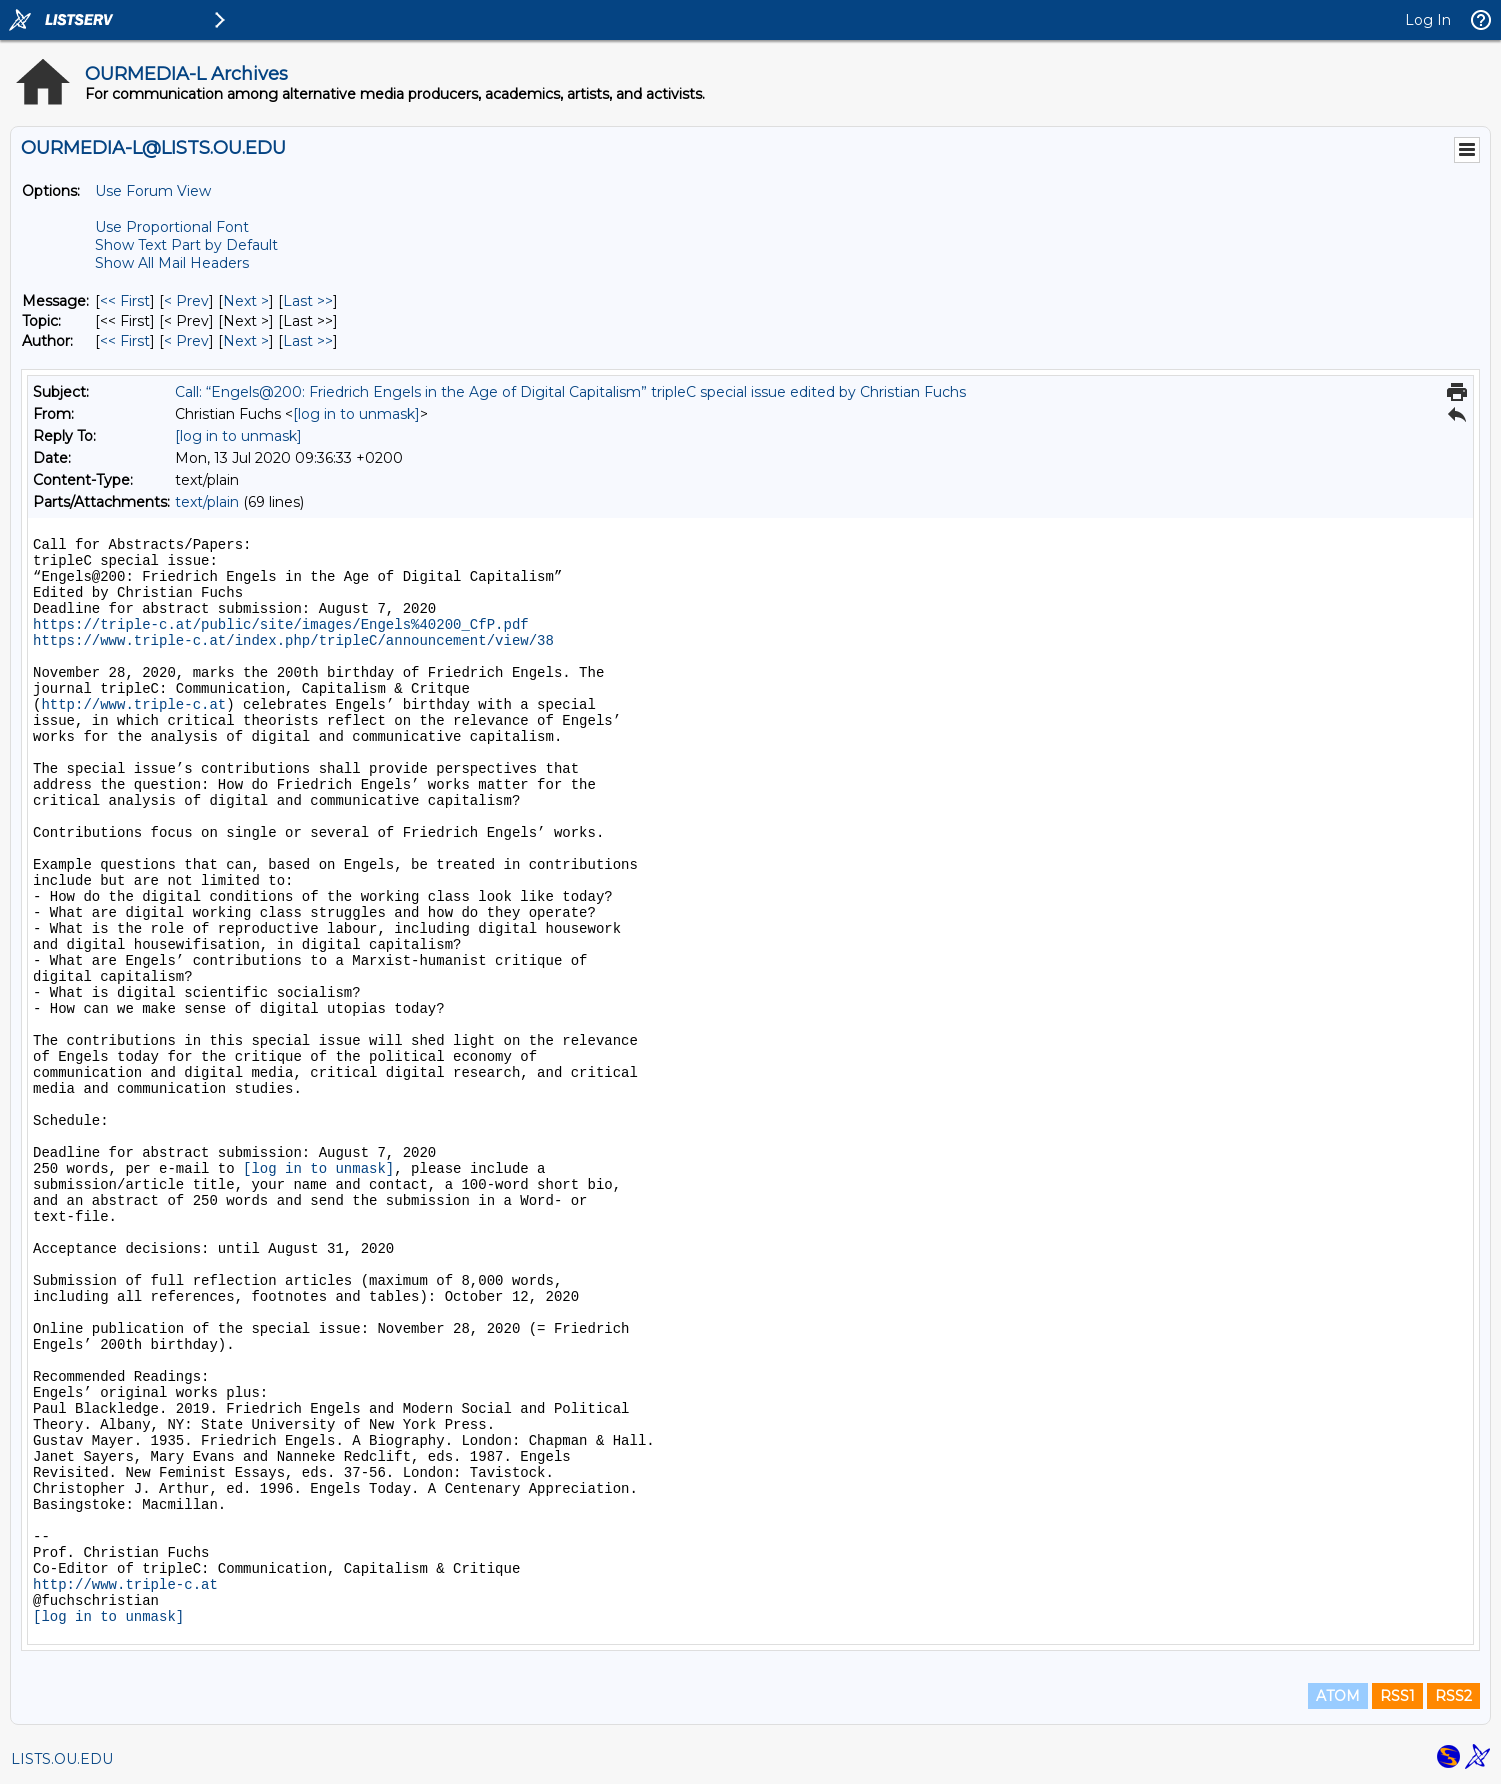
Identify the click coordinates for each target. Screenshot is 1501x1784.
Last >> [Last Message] (308, 301)
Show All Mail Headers (172, 263)
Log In (1428, 20)
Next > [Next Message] (246, 301)
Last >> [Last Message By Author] (308, 341)
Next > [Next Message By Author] (246, 341)
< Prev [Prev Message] (186, 301)
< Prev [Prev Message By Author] (186, 341)
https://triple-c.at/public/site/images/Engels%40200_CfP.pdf (281, 625)
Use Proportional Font (172, 227)
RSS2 (1453, 1696)
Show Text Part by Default (186, 245)
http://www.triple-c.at (133, 705)
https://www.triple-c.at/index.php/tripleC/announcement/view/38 (293, 641)
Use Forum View (153, 191)
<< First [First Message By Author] (125, 341)
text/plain (207, 502)
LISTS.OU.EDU (62, 1759)
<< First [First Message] (125, 301)
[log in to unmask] (356, 414)
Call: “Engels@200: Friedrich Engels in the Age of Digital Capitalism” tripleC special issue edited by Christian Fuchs (570, 392)
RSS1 (1397, 1696)
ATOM (1338, 1696)
